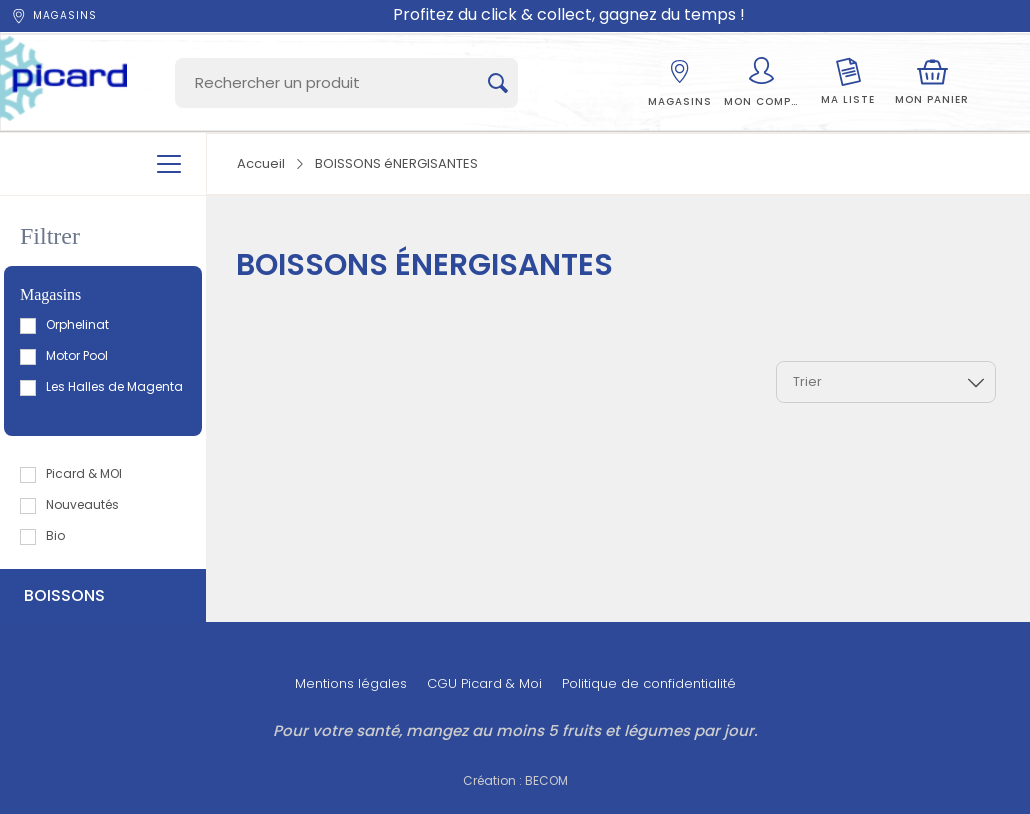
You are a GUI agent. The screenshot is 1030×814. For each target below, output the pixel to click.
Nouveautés (70, 504)
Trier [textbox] (807, 381)
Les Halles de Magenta (102, 386)
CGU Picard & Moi (484, 683)
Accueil (261, 163)
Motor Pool (65, 355)
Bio (43, 535)
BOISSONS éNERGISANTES (396, 163)
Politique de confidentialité (649, 683)
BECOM (546, 780)
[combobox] (886, 382)
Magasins (53, 16)
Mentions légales (351, 683)
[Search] (346, 83)
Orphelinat (65, 324)
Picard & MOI (72, 473)
